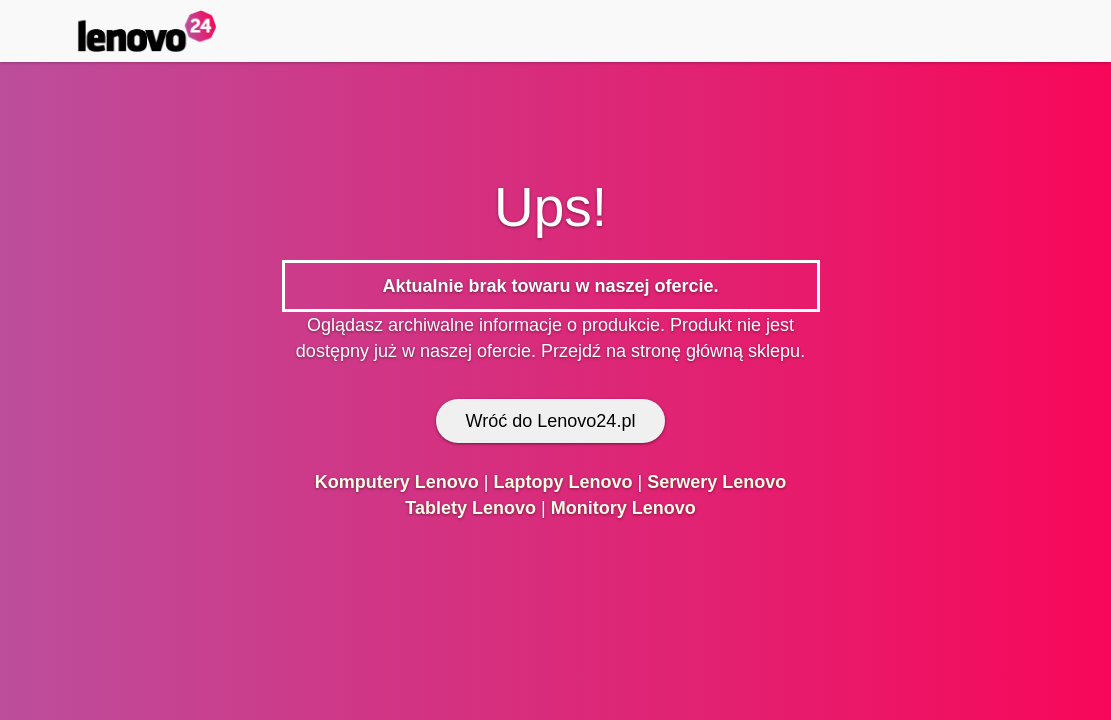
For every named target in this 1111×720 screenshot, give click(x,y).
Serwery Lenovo (716, 482)
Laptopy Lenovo (562, 482)
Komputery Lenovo (397, 482)
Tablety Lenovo (470, 508)
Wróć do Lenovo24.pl (551, 421)
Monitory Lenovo (623, 508)
